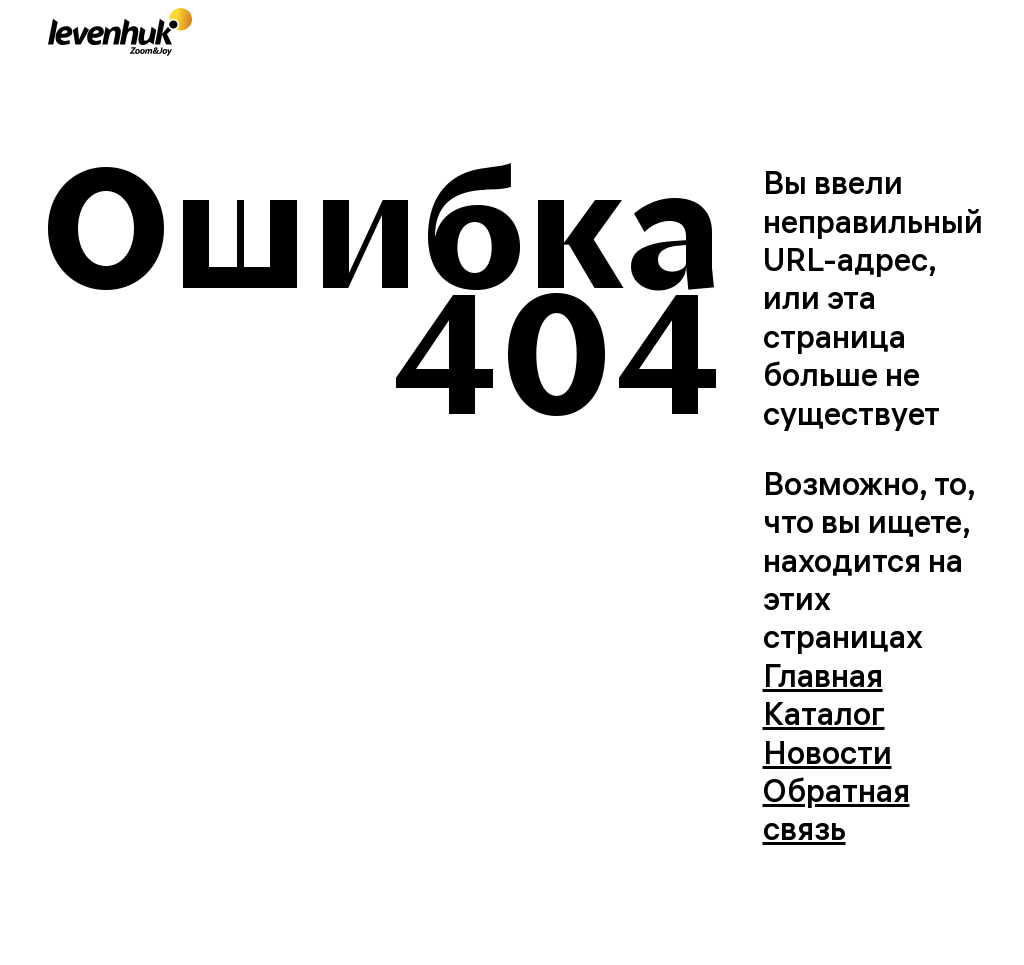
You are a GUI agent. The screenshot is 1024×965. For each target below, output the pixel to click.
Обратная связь (836, 809)
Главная (823, 675)
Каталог (824, 713)
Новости (827, 752)
